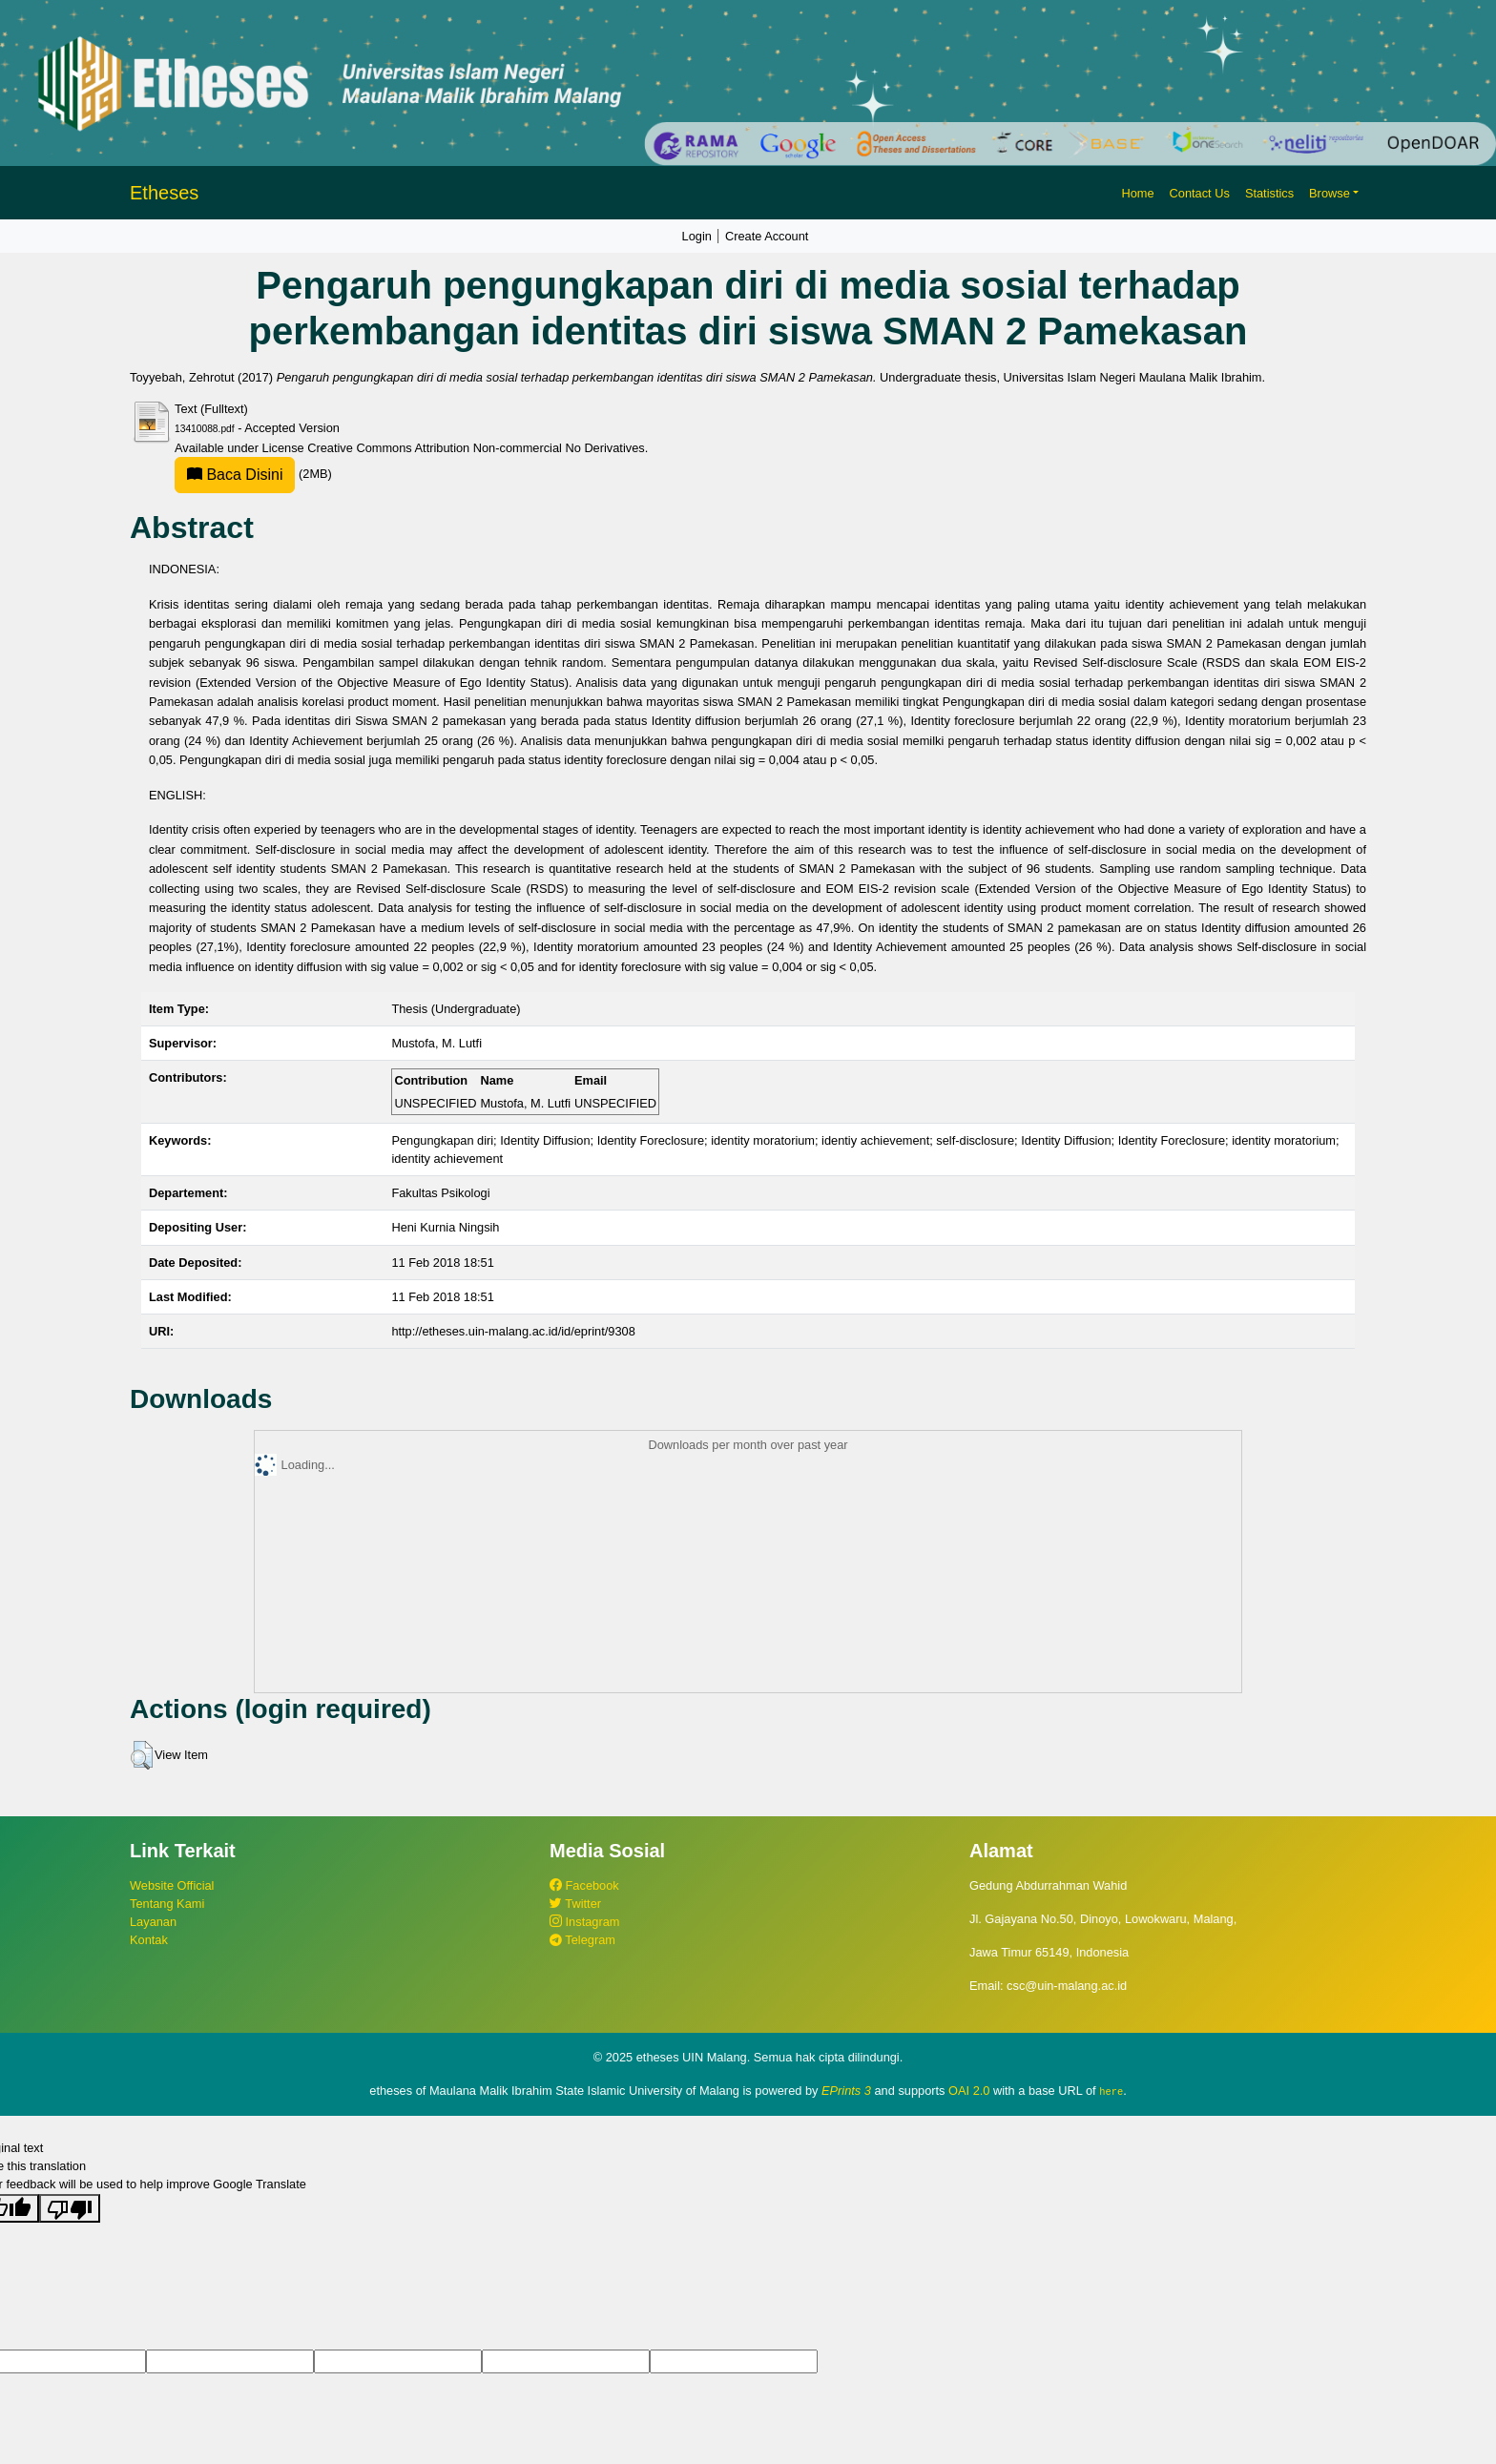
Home (1137, 193)
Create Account (767, 236)
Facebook (584, 1885)
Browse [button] (1329, 193)
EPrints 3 (846, 2090)
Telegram (582, 1940)
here (1111, 2091)
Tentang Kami (167, 1903)
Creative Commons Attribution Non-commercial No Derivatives (475, 448)
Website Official (172, 1885)
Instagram (584, 1922)
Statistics (1269, 193)
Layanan (153, 1922)
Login (697, 236)
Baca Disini (234, 474)
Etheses (164, 192)
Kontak (149, 1940)
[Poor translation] (69, 2207)
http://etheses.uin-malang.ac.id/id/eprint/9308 (512, 1331)
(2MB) (253, 473)
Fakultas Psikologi (440, 1193)
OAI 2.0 (968, 2090)
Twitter (575, 1903)
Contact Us (1200, 193)
